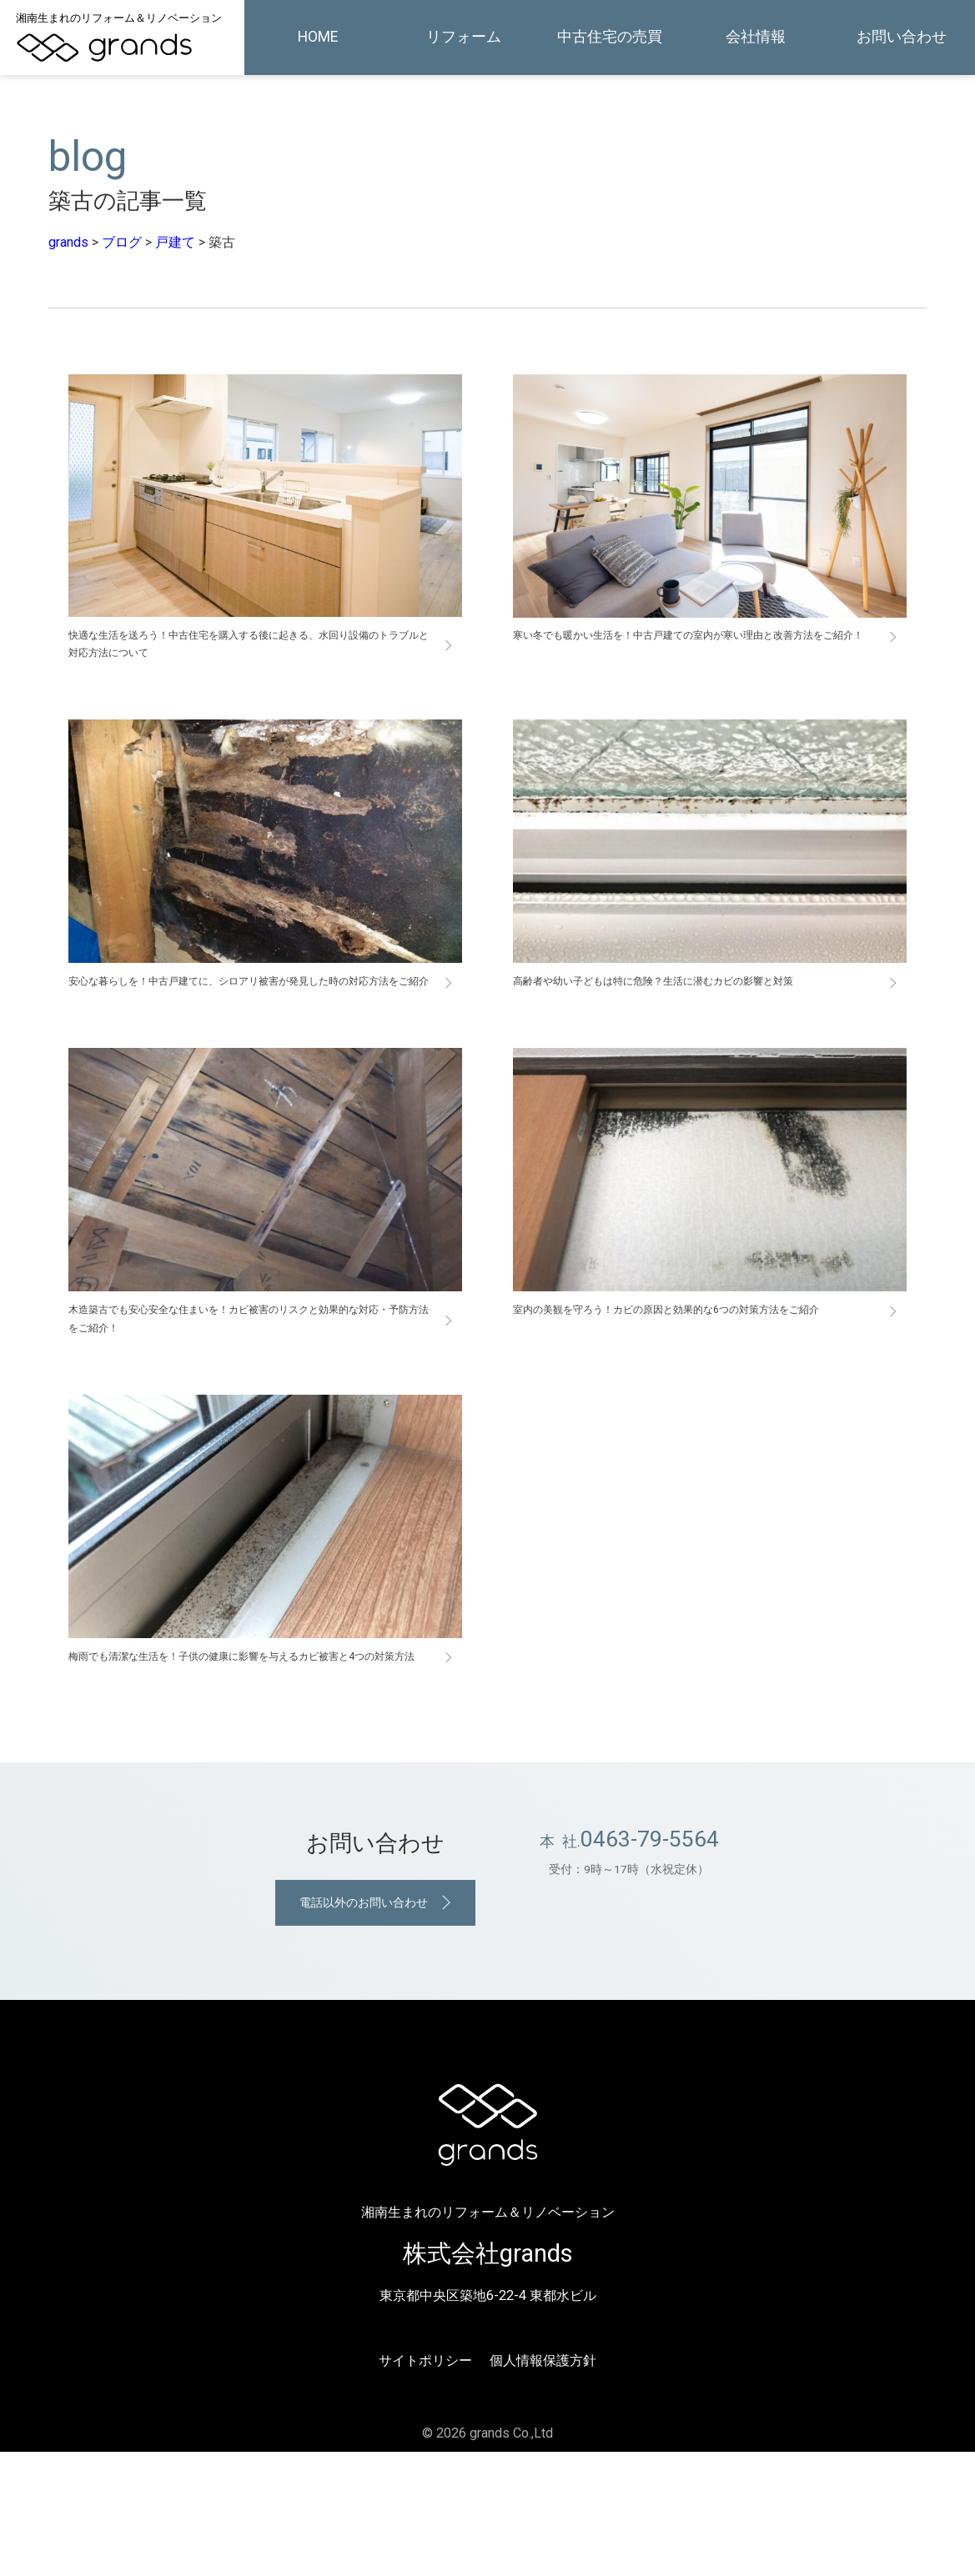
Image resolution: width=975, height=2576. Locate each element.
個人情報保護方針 (543, 2485)
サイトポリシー (425, 2485)
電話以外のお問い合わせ (362, 2024)
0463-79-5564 (649, 1956)
